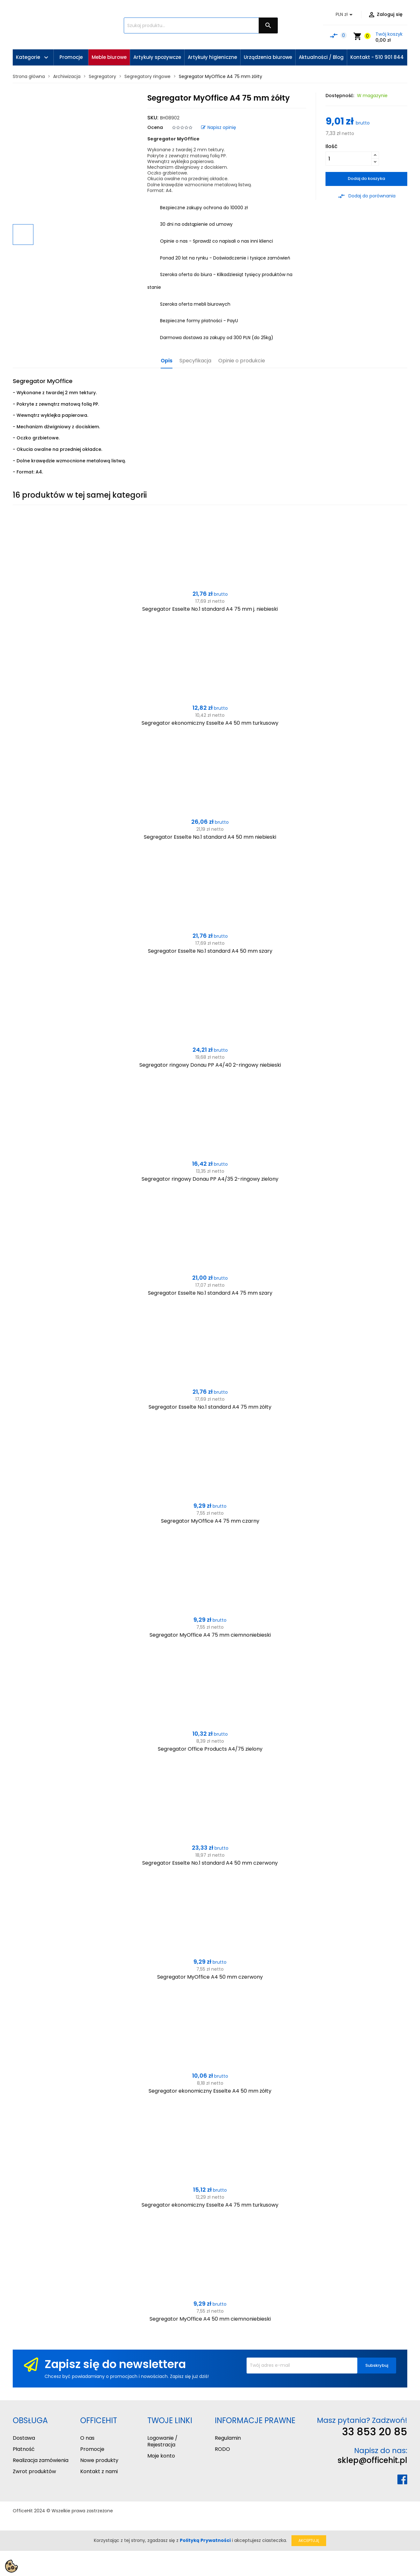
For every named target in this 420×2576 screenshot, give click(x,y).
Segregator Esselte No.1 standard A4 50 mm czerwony (210, 1863)
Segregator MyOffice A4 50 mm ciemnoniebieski (210, 2319)
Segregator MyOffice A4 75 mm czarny (210, 1521)
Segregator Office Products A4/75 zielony (210, 1749)
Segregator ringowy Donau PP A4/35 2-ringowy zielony (210, 1179)
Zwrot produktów (34, 2471)
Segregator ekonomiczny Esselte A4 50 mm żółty (210, 2091)
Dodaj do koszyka (366, 178)
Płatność (24, 2449)
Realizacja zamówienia (40, 2460)
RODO (222, 2449)
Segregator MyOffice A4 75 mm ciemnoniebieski (210, 1635)
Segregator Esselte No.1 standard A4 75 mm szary (210, 1293)
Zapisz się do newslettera (115, 2364)
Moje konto (161, 2455)
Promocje (92, 2449)
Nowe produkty (99, 2460)
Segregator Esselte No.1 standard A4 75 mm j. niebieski (210, 609)
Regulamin (228, 2438)
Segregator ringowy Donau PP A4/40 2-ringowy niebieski (210, 1065)
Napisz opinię (218, 127)
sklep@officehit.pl (372, 2460)
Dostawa (24, 2438)
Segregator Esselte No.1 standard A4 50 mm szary (210, 951)
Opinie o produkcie (241, 361)
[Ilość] (349, 159)
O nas (87, 2438)
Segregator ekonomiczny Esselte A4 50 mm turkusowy (210, 723)
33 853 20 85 (374, 2431)
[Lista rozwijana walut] (345, 14)
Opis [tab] (166, 361)
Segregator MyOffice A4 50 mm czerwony (210, 1977)
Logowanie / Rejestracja (162, 2441)
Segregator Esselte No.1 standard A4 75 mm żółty (210, 1407)
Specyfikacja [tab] (195, 361)
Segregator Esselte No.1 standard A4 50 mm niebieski (210, 837)
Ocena (155, 127)
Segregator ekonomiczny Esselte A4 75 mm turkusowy (210, 2205)
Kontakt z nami (99, 2471)
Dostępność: (340, 95)
